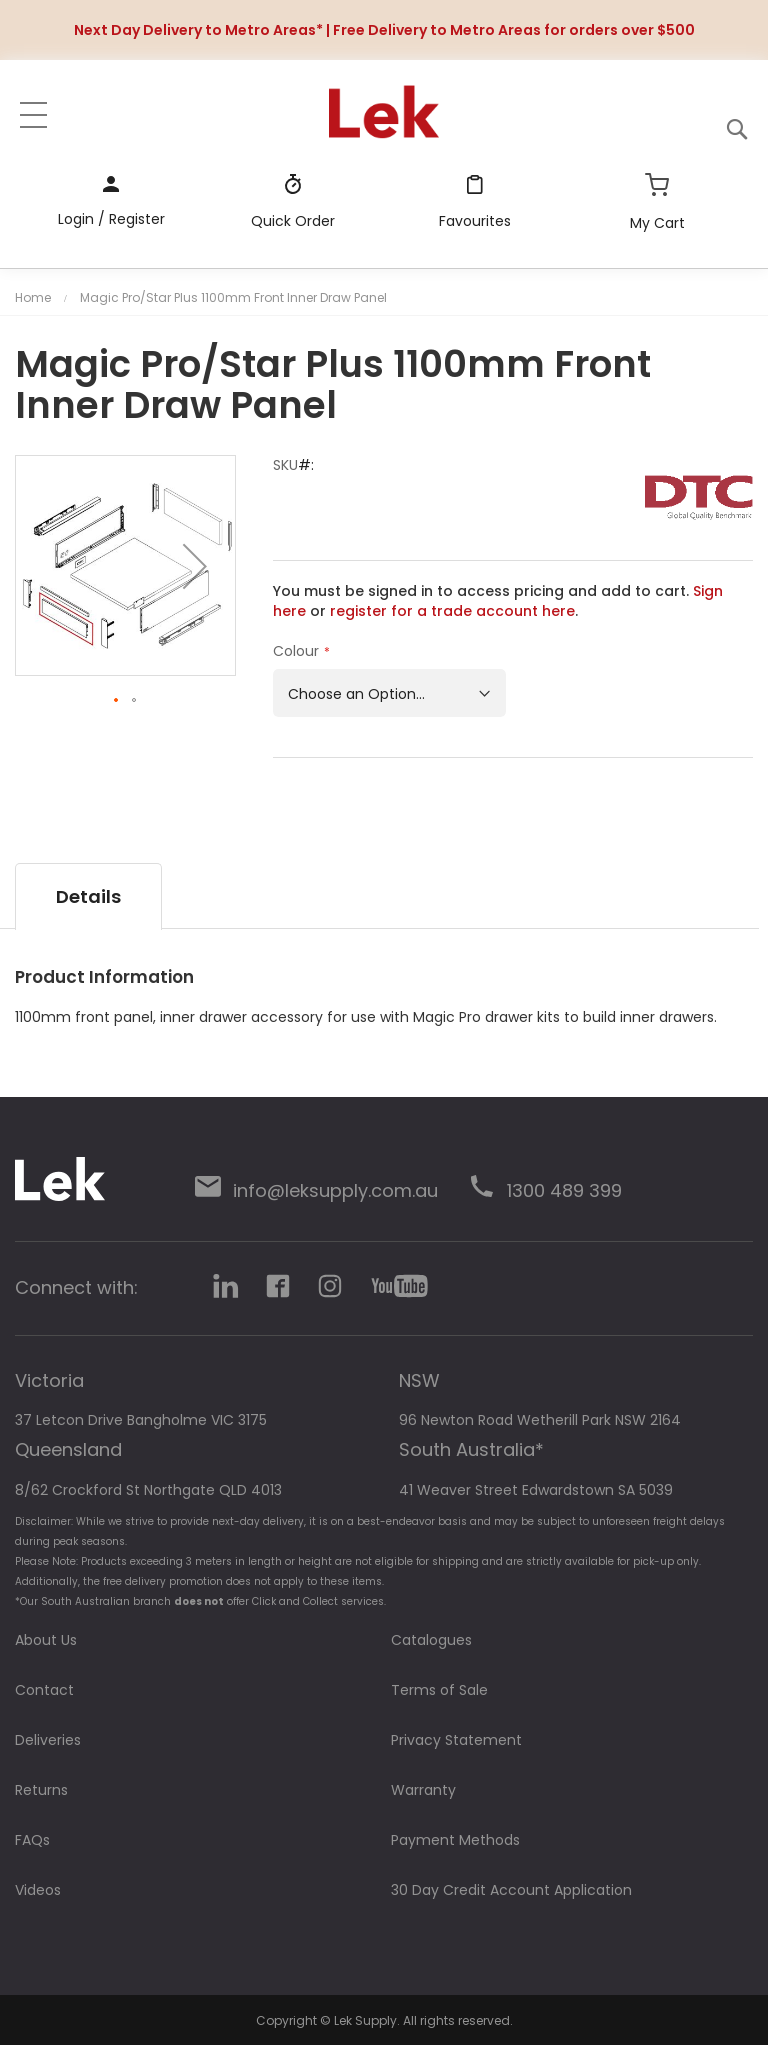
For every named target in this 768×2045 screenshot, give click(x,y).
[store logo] (384, 111)
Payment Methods (455, 1840)
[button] (195, 565)
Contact (44, 1690)
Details (88, 896)
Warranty (423, 1790)
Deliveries (48, 1740)
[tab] (88, 896)
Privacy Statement (456, 1740)
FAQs (32, 1840)
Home (33, 297)
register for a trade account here (452, 611)
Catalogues (431, 1640)
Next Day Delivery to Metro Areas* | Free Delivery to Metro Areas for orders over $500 (384, 30)
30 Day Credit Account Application (511, 1890)
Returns (41, 1790)
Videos (38, 1890)
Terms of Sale (439, 1690)
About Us (46, 1640)
